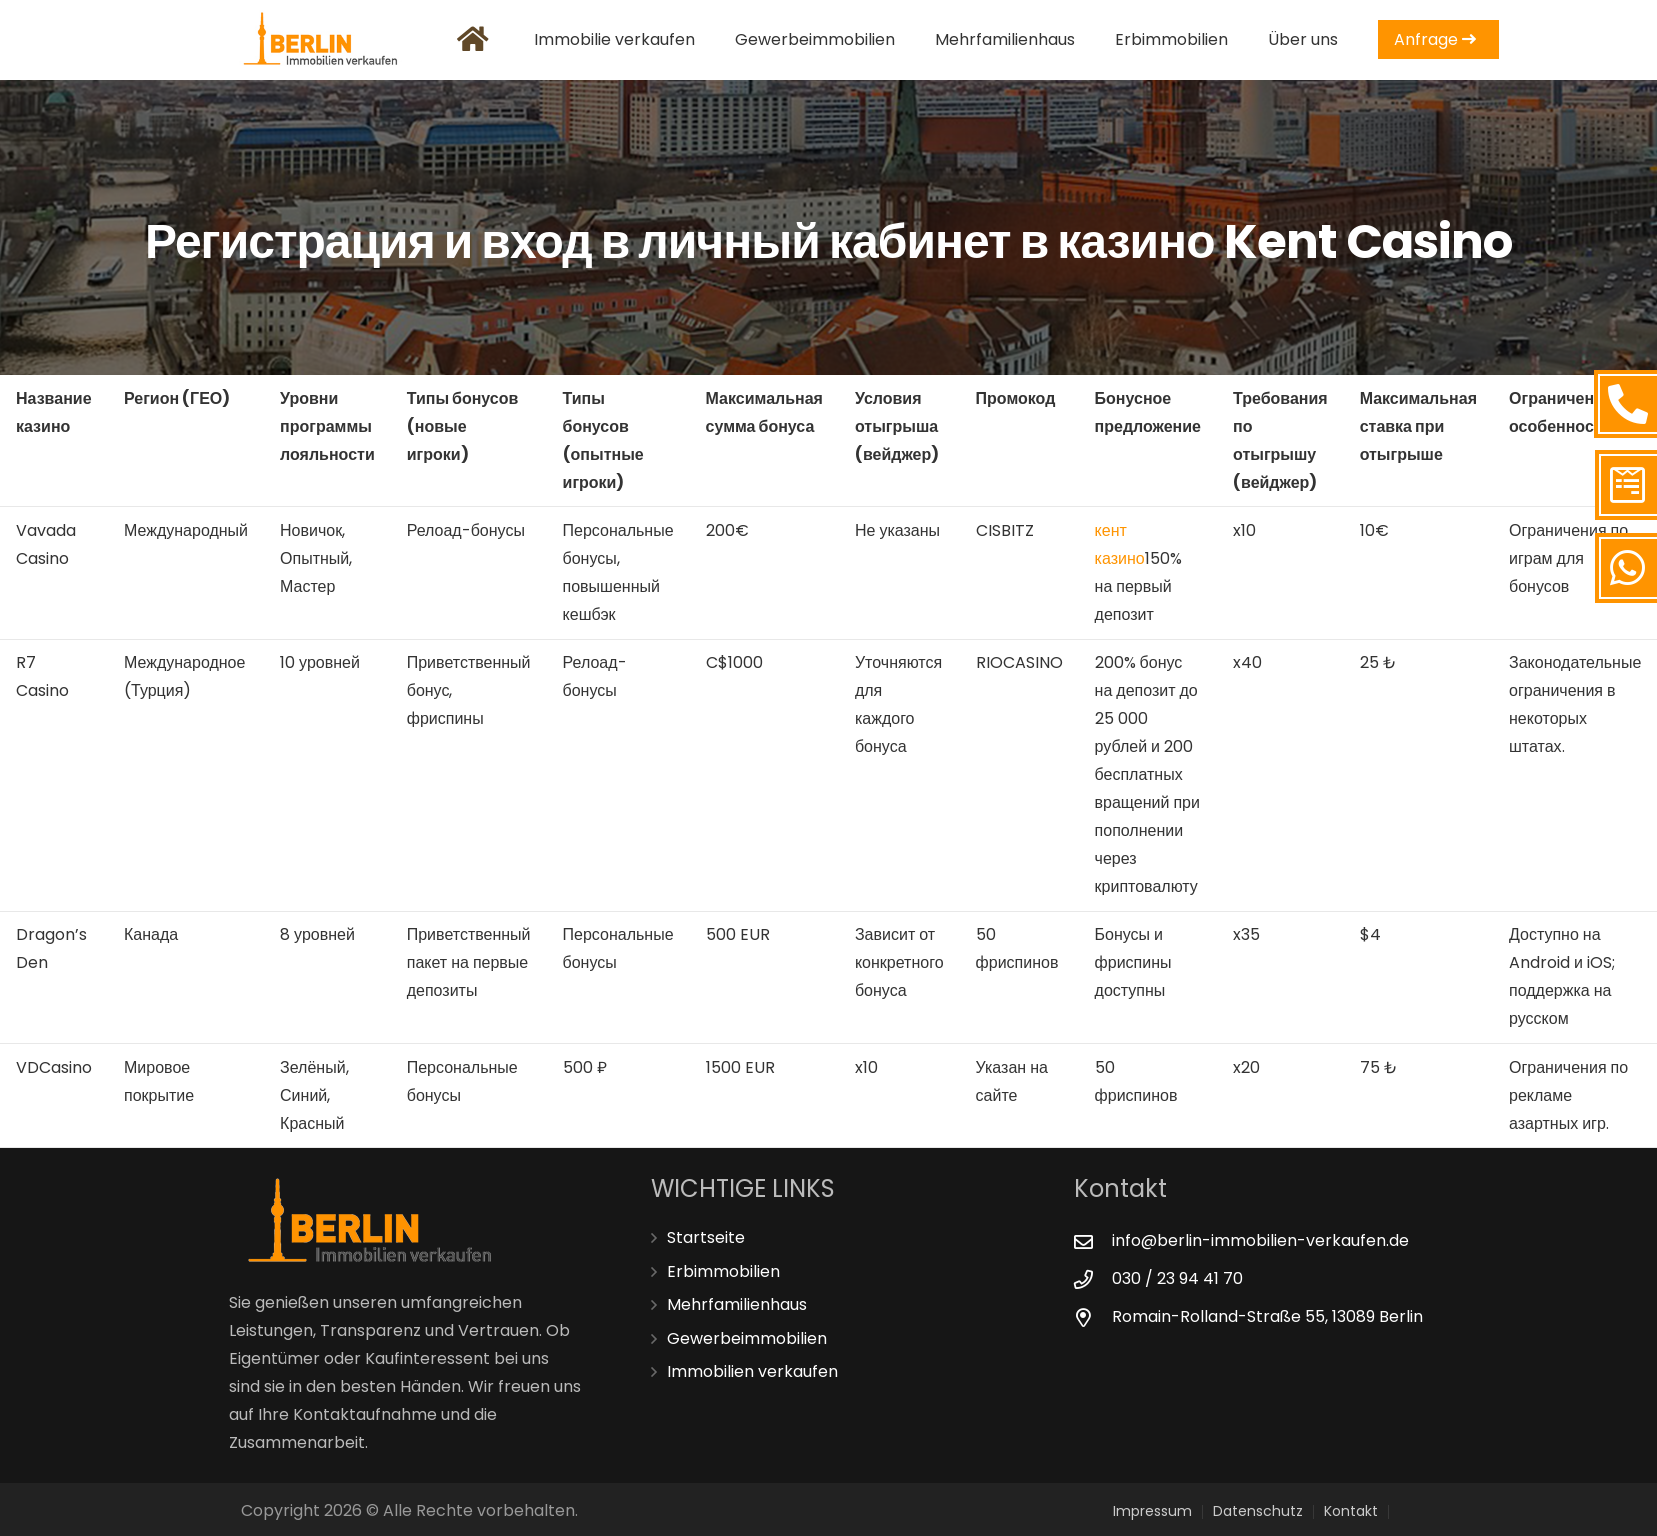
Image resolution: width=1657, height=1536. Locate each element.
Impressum (1152, 1511)
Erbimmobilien (723, 1271)
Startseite (706, 1237)
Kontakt (1351, 1511)
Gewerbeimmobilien (747, 1338)
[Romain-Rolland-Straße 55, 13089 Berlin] (1093, 1317)
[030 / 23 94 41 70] (1093, 1279)
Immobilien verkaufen (752, 1371)
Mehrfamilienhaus (737, 1304)
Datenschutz (1258, 1511)
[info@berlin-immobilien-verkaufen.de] (1093, 1241)
